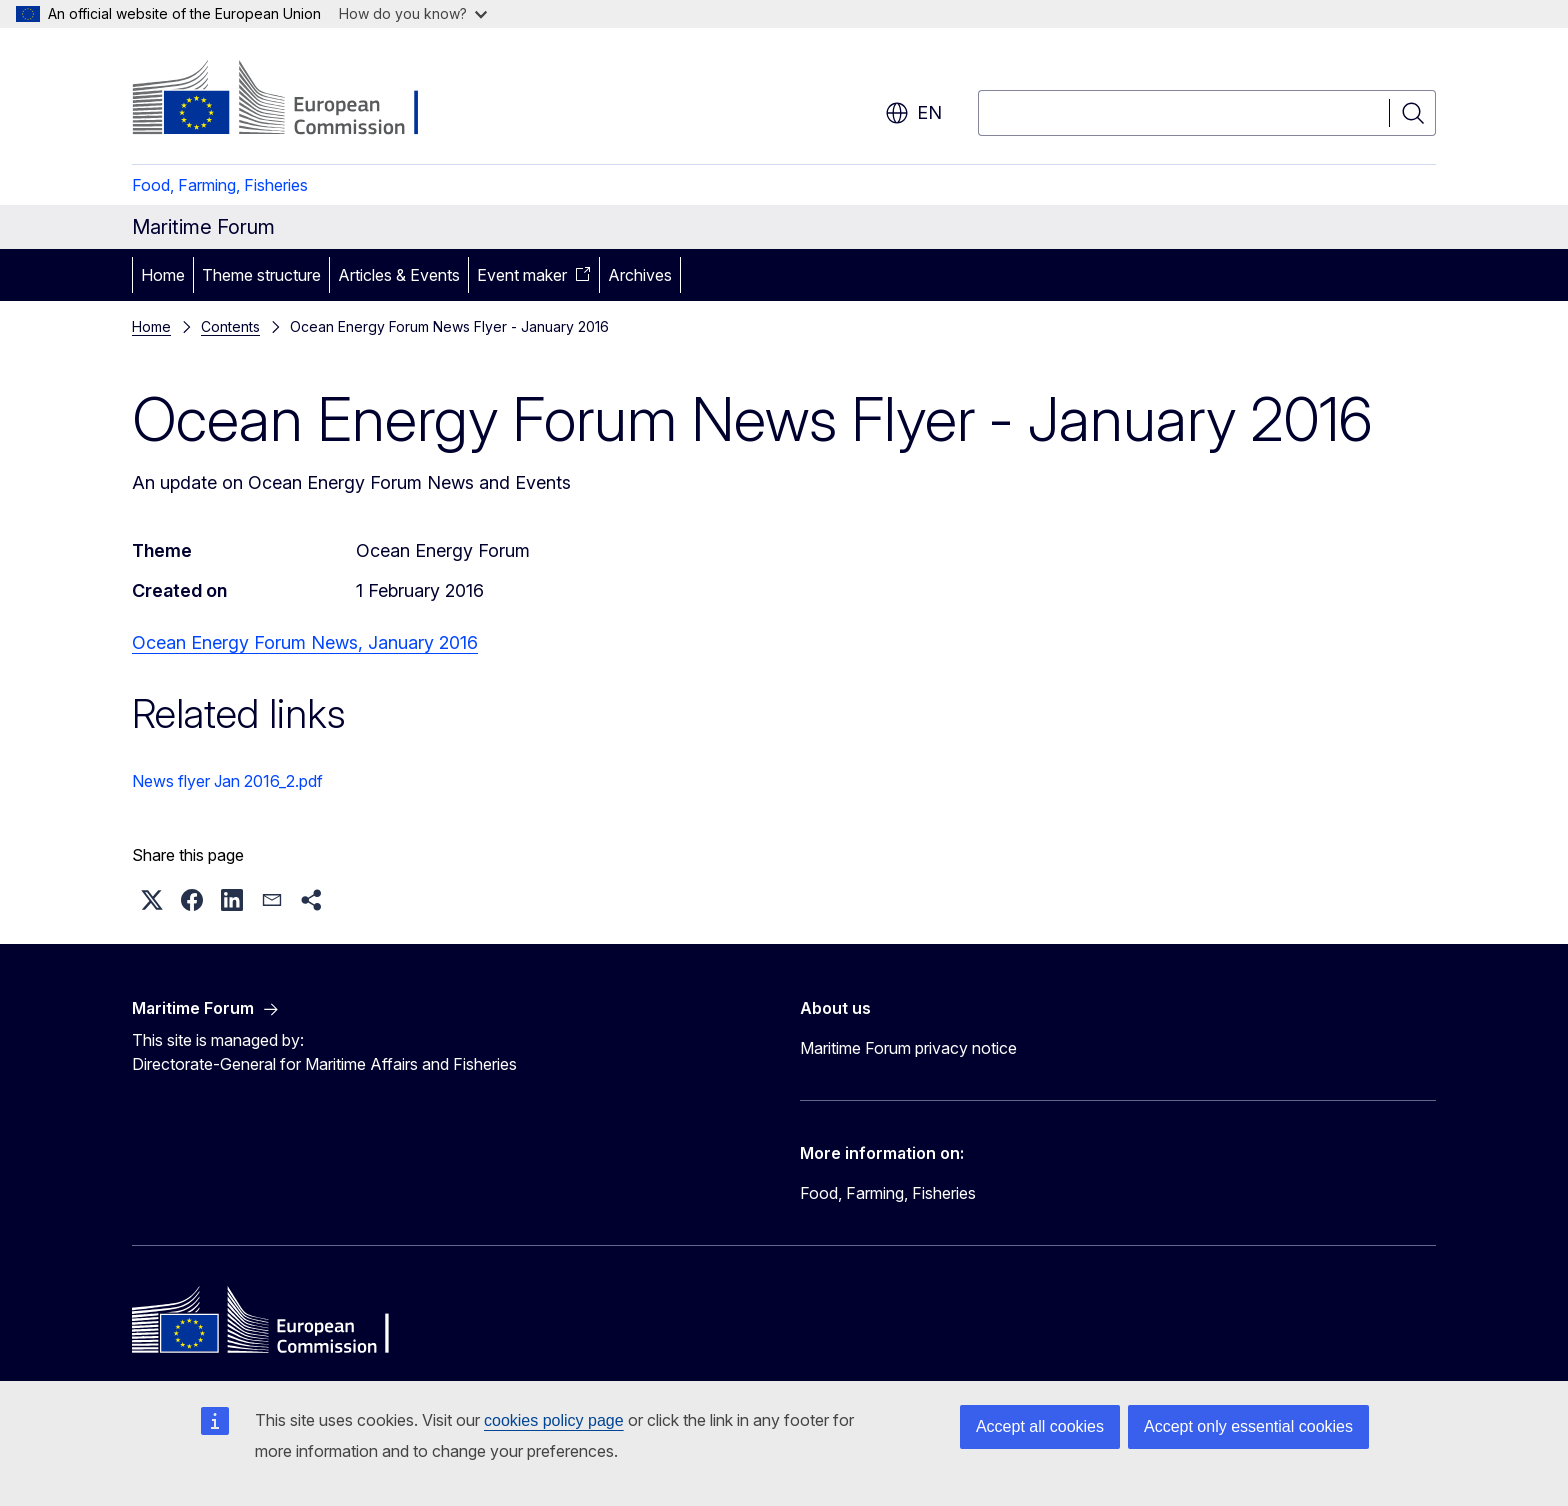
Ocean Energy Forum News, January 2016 (305, 642)
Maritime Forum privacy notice (908, 1048)
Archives (640, 275)
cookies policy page (554, 1420)
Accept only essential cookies (1248, 1426)
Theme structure (261, 275)
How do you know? (413, 13)
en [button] (913, 113)
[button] (152, 900)
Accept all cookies (1040, 1426)
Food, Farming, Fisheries (220, 185)
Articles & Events (399, 275)
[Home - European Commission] (293, 100)
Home (163, 275)
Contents (230, 326)
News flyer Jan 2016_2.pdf (227, 781)
